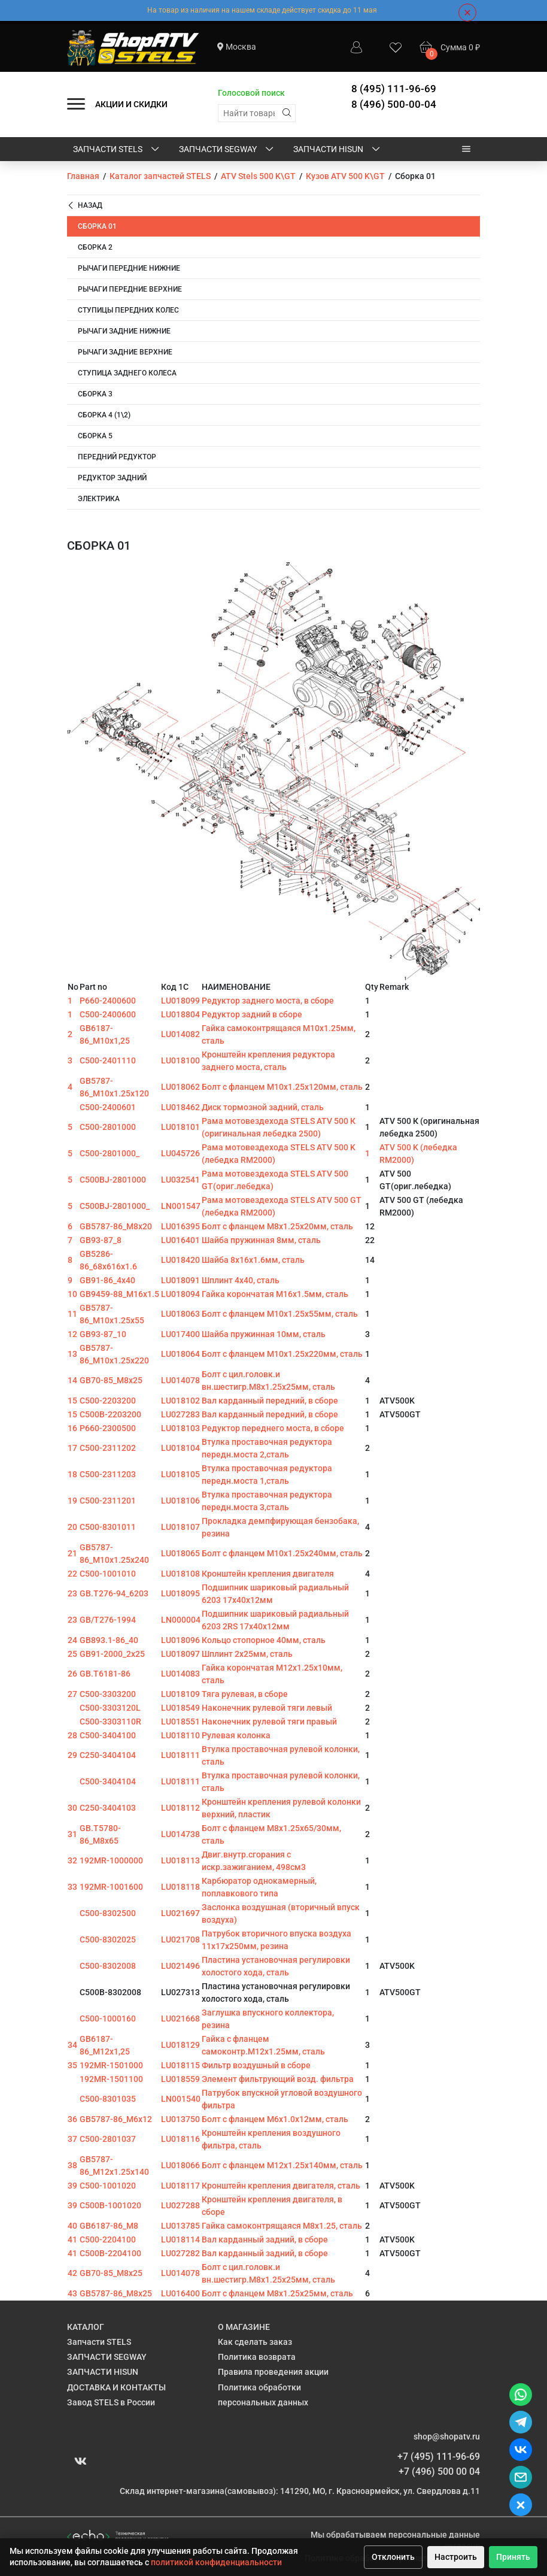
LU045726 (180, 1153)
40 (72, 2225)
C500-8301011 (108, 1527)
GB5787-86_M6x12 (116, 2119)
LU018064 (180, 1354)
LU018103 (180, 1428)
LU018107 (180, 1527)
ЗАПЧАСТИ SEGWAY (227, 149)
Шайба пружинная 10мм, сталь (264, 1334)
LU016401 (180, 1240)
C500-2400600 (108, 1014)
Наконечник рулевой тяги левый (267, 1708)
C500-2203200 (108, 1400)
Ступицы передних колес (128, 310)
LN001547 (180, 1206)
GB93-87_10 (103, 1334)
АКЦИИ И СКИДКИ (131, 104)
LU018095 (180, 1593)
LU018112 (180, 1808)
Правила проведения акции (273, 2372)
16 (72, 1428)
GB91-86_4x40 (107, 1280)
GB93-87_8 (100, 1240)
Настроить (455, 2557)
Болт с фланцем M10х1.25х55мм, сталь (280, 1314)
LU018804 (180, 1014)
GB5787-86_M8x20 (116, 1226)
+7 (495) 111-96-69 (438, 2456)
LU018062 (180, 1087)
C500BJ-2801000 (113, 1179)
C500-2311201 (108, 1500)
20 (72, 1527)
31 (72, 1834)
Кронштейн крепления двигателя (268, 1573)
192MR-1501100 (111, 2079)
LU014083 (180, 1673)
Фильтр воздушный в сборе (256, 2065)
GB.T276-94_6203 (114, 1593)
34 (72, 2045)
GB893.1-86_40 (109, 1640)
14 (72, 1380)
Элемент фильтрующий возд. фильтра (278, 2079)
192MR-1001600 (111, 1887)
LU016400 (180, 2293)
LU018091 (180, 1280)
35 (72, 2065)
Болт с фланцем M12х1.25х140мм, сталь (282, 2165)
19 (72, 1500)
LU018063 (180, 1314)
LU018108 (180, 1573)
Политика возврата (257, 2357)
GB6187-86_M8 (109, 2225)
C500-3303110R (110, 1721)
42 (72, 2273)
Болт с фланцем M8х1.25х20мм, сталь (277, 1226)
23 (72, 1593)
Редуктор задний (112, 478)
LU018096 (180, 1640)
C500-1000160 (108, 2018)
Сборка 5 (95, 436)
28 (72, 1735)
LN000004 (180, 1620)
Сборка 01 (97, 226)
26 (72, 1673)
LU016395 (180, 1226)
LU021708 (180, 1939)
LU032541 (180, 1179)
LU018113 (180, 1860)
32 (72, 1860)
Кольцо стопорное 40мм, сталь (264, 1640)
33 (72, 1887)
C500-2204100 (108, 2239)
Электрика (99, 499)
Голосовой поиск (251, 93)
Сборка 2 (95, 247)
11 (72, 1314)
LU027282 (180, 2253)
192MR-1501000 (111, 2065)
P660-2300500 (108, 1428)
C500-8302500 (108, 1913)
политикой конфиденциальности (216, 2562)
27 (72, 1694)
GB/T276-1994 (108, 1620)
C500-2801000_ (109, 1153)
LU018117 (180, 2185)
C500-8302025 (108, 1939)
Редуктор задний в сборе (252, 1014)
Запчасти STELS (117, 149)
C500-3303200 (108, 1694)
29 (72, 1755)
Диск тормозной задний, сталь (263, 1107)
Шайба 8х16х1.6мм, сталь (253, 1260)
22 (72, 1573)
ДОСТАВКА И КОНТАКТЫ (116, 2387)
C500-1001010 (108, 1573)
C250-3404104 (108, 1755)
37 (72, 2139)
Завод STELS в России (111, 2402)
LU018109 (180, 1694)
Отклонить (393, 2557)
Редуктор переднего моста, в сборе (273, 1428)
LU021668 (180, 2018)
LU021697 (180, 1913)
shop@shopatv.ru (447, 2436)
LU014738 (180, 1834)
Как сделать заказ (255, 2342)
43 (72, 2293)
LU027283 (180, 1414)
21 (72, 1553)
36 (72, 2119)
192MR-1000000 (111, 1860)
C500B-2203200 (110, 1414)
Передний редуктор (117, 457)
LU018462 (180, 1107)
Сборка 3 (95, 394)
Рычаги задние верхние (125, 352)
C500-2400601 (108, 1107)
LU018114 (180, 2239)
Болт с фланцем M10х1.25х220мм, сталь (282, 1354)
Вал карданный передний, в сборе (270, 1400)
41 (72, 2239)
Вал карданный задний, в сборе (265, 2239)
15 (72, 1400)
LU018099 (180, 1000)
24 (72, 1640)
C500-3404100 (108, 1735)
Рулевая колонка (236, 1735)
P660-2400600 (108, 1000)
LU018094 (180, 1294)
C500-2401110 (108, 1060)
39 (72, 2185)
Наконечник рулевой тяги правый (269, 1721)
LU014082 (180, 1034)
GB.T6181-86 (105, 1673)
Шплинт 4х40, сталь (240, 1280)
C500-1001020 (108, 2185)
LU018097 (180, 1654)
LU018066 (180, 2165)
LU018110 (180, 1735)
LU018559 (180, 2079)
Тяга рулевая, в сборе (245, 1694)
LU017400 (180, 1334)
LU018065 (180, 1553)
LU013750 (180, 2119)
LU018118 (180, 1887)
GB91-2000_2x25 (112, 1654)
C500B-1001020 (110, 2205)
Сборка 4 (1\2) (104, 415)
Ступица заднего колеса (127, 373)
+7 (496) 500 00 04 (439, 2471)
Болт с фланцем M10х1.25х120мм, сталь (282, 1087)
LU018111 (180, 1755)
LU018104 (180, 1448)
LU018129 (180, 2045)
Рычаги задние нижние (124, 331)
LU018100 (180, 1060)
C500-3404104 (108, 1781)
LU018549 (180, 1708)
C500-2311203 (108, 1474)
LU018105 (180, 1474)
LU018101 (180, 1127)
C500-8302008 (108, 1966)
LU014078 (180, 1380)
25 (72, 1654)
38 (72, 2165)
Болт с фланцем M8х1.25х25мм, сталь (277, 2293)
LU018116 (180, 2139)
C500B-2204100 (110, 2253)
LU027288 (180, 2205)
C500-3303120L (110, 1708)
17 (72, 1448)
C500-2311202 (108, 1448)
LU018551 (180, 1721)
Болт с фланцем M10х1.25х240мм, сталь (282, 1553)
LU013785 (180, 2225)
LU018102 (180, 1400)
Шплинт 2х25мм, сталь (247, 1654)
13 (72, 1354)
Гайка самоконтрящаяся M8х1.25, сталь (282, 2225)
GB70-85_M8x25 (111, 1380)
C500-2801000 (108, 1127)
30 (72, 1808)
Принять (513, 2557)
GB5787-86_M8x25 (116, 2293)
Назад (84, 205)
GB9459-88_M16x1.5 (119, 1294)
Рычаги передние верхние (130, 289)
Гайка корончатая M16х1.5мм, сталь (275, 1294)
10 (72, 1294)
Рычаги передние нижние (129, 268)
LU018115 (180, 2065)
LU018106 (180, 1500)
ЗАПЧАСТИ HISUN (337, 149)
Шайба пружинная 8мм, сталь (261, 1240)
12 (72, 1334)
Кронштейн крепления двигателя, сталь (281, 2185)
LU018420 (180, 1260)
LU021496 (180, 1966)
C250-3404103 (108, 1808)
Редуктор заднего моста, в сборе (268, 1000)
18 (72, 1474)
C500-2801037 (108, 2139)
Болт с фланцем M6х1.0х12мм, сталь (275, 2119)
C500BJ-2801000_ (115, 1206)
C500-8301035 (108, 2099)
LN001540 (180, 2099)
